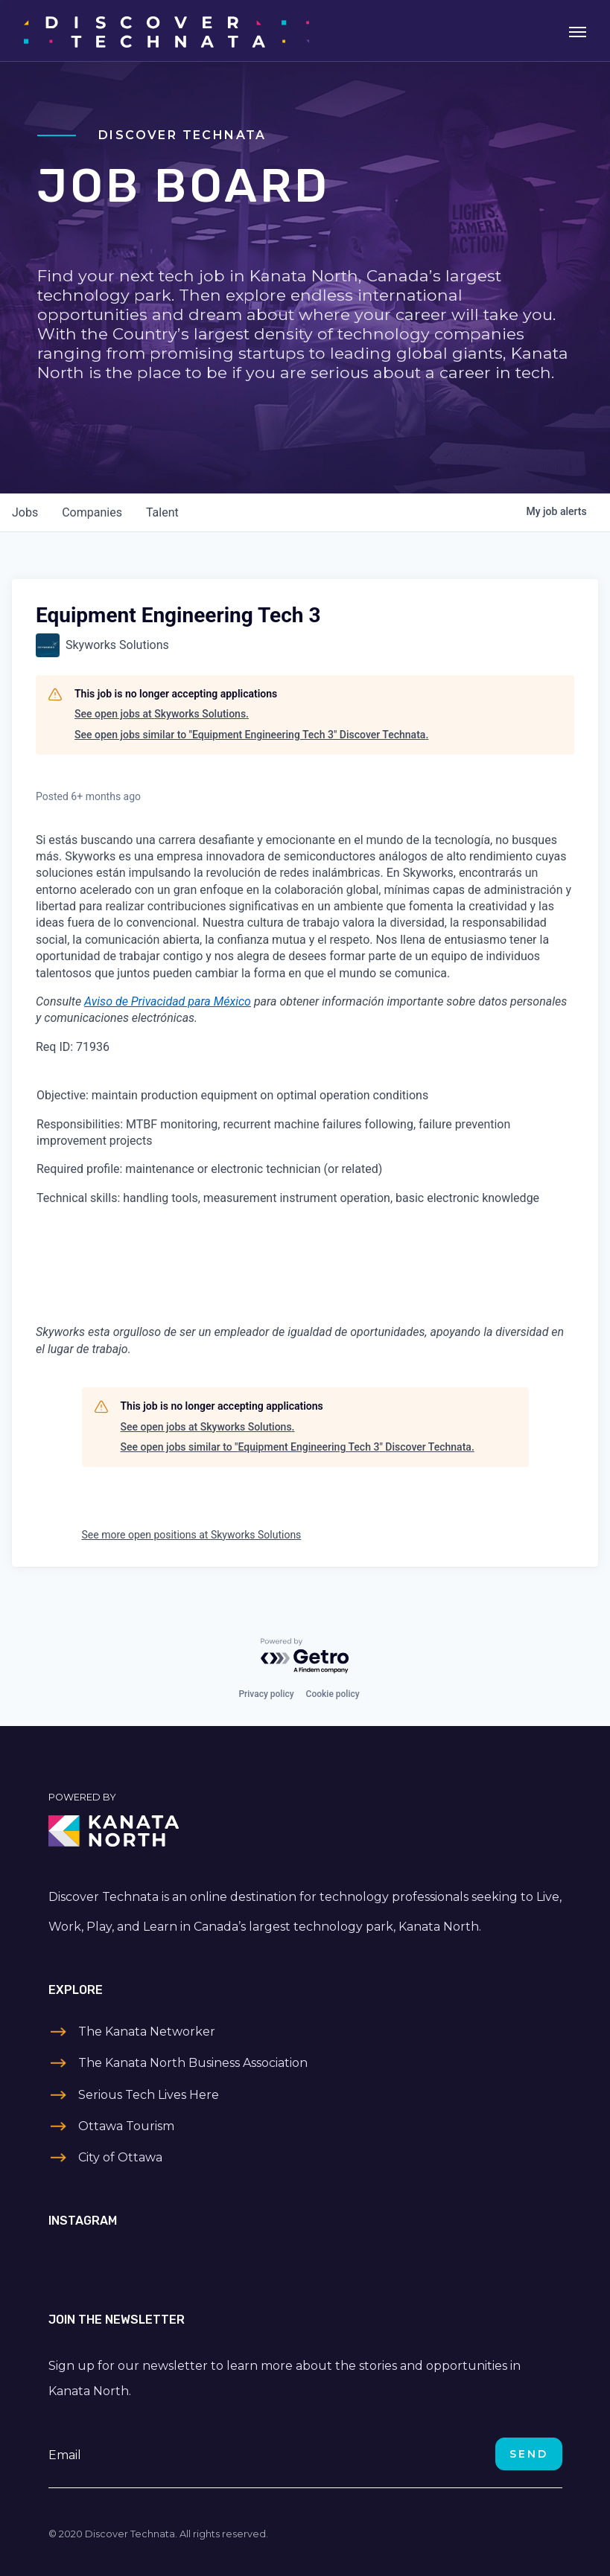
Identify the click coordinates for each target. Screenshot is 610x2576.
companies (92, 512)
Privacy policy (265, 1694)
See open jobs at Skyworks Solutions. (161, 714)
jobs (25, 512)
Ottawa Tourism (126, 2126)
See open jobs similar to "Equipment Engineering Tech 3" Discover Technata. (251, 735)
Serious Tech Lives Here (148, 2095)
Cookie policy (333, 1694)
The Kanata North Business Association (193, 2063)
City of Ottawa (120, 2157)
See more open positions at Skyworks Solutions (192, 1535)
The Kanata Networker (146, 2031)
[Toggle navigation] (577, 30)
